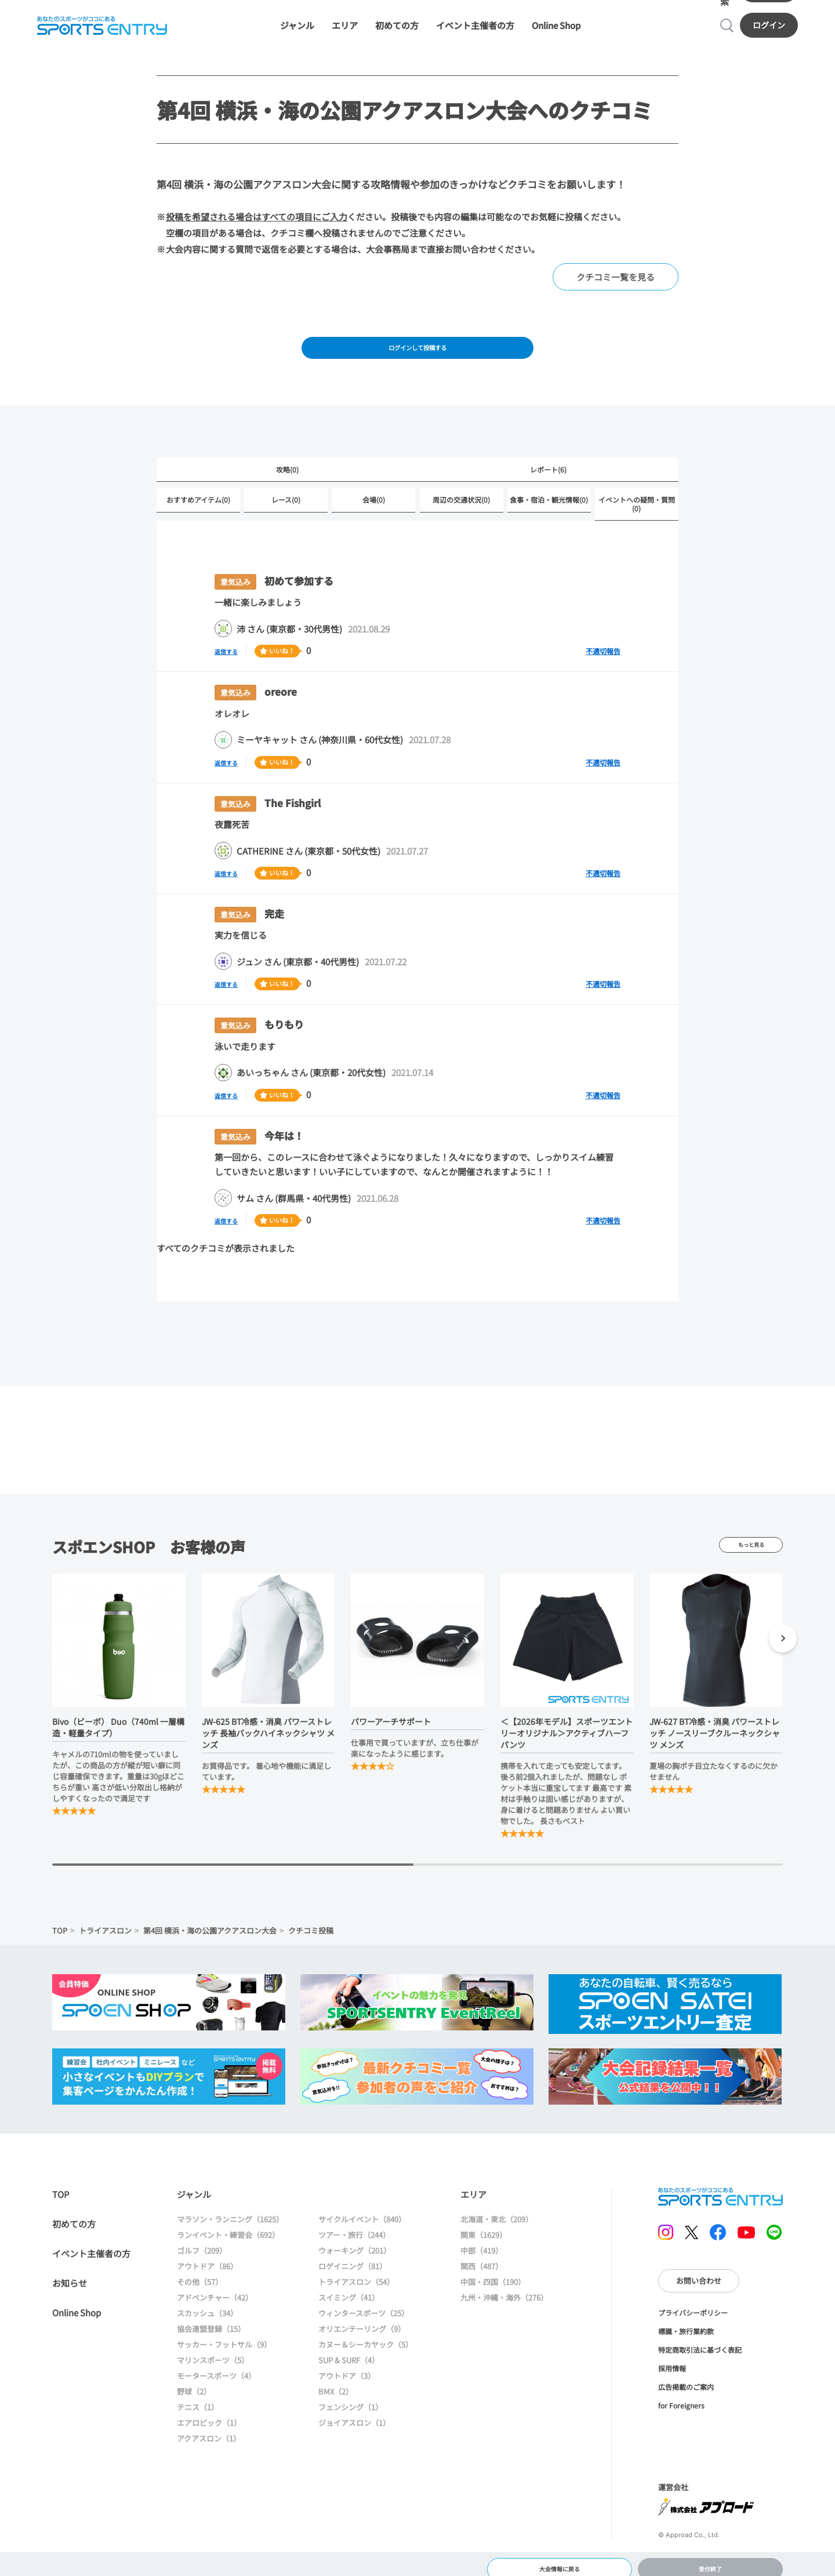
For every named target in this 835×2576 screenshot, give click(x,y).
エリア (345, 7)
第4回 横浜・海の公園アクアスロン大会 (210, 1928)
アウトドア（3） (346, 2373)
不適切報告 (603, 648)
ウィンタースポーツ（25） (363, 2310)
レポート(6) (548, 465)
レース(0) (285, 497)
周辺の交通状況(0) (461, 497)
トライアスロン (105, 1928)
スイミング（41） (348, 2295)
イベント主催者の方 (475, 7)
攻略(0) (287, 465)
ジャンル (297, 7)
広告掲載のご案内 (686, 2384)
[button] (783, 1638)
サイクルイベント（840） (362, 2216)
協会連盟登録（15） (211, 2326)
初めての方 (397, 7)
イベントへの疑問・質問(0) (636, 501)
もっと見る (751, 1541)
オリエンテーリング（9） (361, 2326)
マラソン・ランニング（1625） (230, 2216)
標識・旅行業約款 (686, 2329)
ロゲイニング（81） (352, 2263)
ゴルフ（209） (202, 2248)
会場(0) (373, 497)
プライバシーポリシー (693, 2310)
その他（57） (200, 2279)
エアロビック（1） (209, 2420)
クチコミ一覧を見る (615, 264)
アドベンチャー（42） (215, 2295)
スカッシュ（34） (207, 2310)
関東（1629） (483, 2232)
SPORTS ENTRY (720, 2194)
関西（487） (481, 2263)
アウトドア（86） (207, 2263)
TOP (59, 1928)
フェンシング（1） (350, 2404)
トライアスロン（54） (356, 2279)
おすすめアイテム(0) (198, 497)
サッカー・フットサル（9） (224, 2342)
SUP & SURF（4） (348, 2357)
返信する (232, 648)
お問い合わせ (698, 2278)
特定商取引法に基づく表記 (700, 2347)
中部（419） (481, 2248)
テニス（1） (198, 2404)
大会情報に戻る (559, 2555)
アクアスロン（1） (209, 2435)
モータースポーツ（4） (216, 2373)
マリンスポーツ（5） (213, 2357)
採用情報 (672, 2366)
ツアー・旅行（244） (354, 2232)
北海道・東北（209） (496, 2216)
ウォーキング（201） (354, 2248)
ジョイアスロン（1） (354, 2420)
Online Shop (556, 7)
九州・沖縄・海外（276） (504, 2295)
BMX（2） (335, 2389)
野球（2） (194, 2389)
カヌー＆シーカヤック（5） (365, 2342)
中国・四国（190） (492, 2279)
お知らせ (69, 2281)
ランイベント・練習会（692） (228, 2232)
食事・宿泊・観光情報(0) (549, 497)
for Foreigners (681, 2403)
